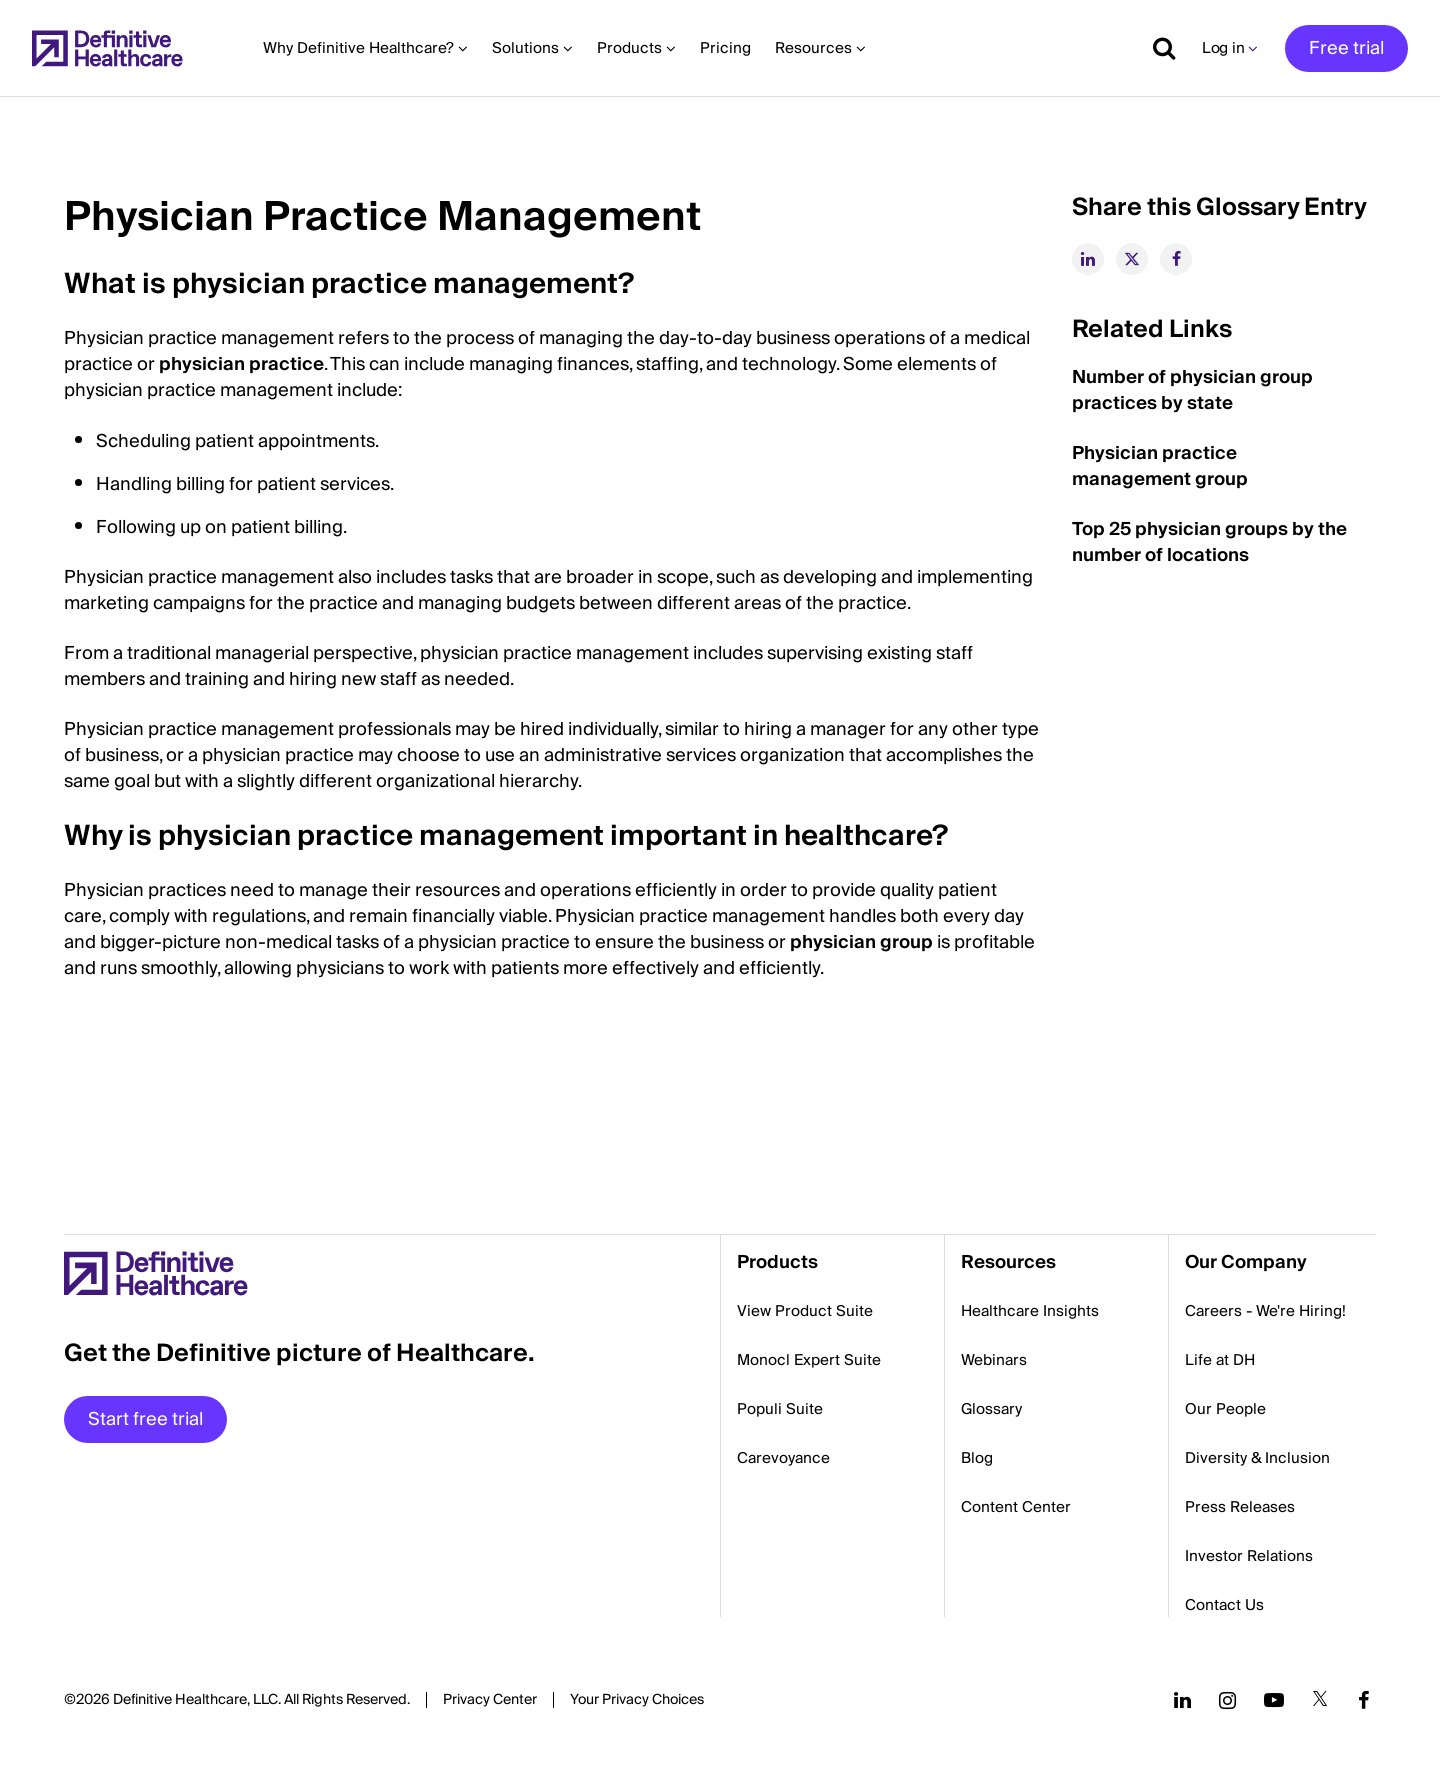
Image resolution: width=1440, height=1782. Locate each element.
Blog (977, 1458)
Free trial (1346, 48)
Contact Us (1224, 1605)
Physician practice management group (1160, 466)
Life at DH (1220, 1360)
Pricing (725, 48)
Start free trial (145, 1419)
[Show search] (1157, 48)
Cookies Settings (637, 1701)
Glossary (991, 1409)
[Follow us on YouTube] (1274, 1700)
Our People (1225, 1409)
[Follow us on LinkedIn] (1182, 1700)
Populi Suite (780, 1409)
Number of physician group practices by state (1192, 390)
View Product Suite (805, 1311)
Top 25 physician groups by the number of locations (1209, 542)
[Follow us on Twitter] (1320, 1700)
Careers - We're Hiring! (1265, 1311)
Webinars (994, 1360)
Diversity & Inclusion (1257, 1458)
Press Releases (1240, 1507)
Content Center (1016, 1507)
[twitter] (1132, 259)
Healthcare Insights (1030, 1311)
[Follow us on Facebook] (1364, 1700)
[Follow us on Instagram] (1227, 1700)
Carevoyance (783, 1458)
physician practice (241, 364)
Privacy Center (490, 1700)
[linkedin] (1088, 259)
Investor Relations (1249, 1556)
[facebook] (1176, 259)
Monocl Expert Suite (809, 1360)
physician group (861, 942)
